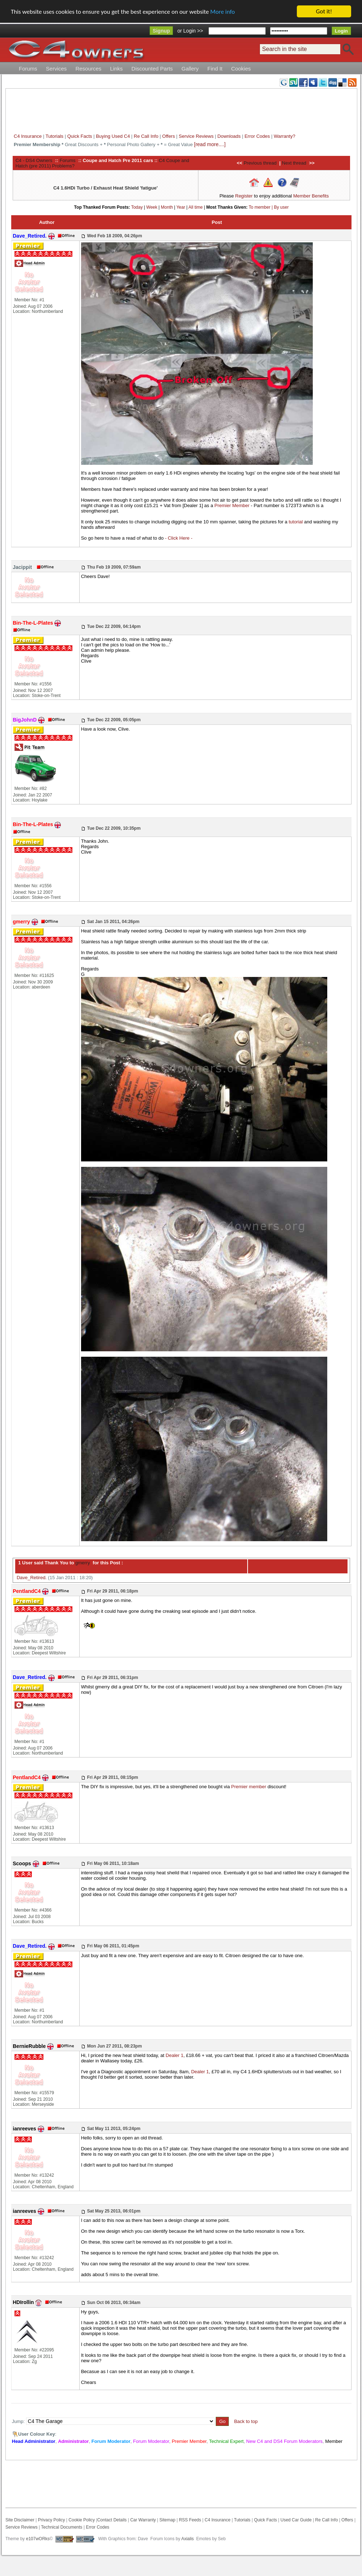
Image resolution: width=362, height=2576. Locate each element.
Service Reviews (196, 136)
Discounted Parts (152, 68)
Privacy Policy (51, 2519)
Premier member (248, 1786)
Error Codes (257, 136)
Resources (88, 68)
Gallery (190, 68)
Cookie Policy (81, 2519)
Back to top (246, 2421)
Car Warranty (143, 2519)
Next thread (294, 163)
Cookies (241, 68)
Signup (161, 31)
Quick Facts (80, 136)
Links (116, 68)
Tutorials (54, 136)
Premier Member (231, 505)
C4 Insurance (28, 136)
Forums (28, 68)
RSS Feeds (190, 2519)
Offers (168, 136)
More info (222, 12)
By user (281, 207)
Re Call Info (146, 136)
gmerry (82, 1562)
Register (244, 196)
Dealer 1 (175, 2055)
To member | (261, 207)
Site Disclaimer (19, 2519)
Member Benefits (311, 196)
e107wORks (38, 2538)
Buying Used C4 (113, 136)
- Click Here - (179, 538)
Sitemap (166, 2519)
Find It (215, 68)
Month (167, 207)
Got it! (324, 11)
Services (56, 68)
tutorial (296, 521)
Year (180, 207)
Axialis (187, 2538)
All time (196, 207)
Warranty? (284, 136)
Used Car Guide (296, 2519)
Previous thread (260, 163)
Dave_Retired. (32, 1577)
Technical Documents (61, 2527)
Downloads (229, 136)
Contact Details (111, 2519)
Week (151, 207)
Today (137, 207)
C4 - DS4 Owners (34, 160)
